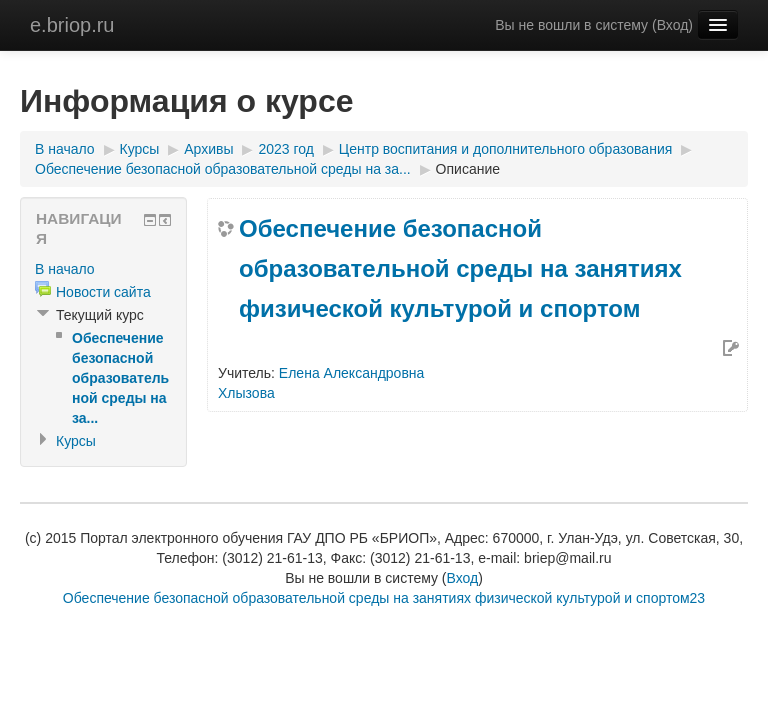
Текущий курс (100, 315)
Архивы (208, 149)
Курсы (140, 149)
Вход (673, 25)
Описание (468, 169)
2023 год (285, 149)
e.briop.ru (72, 25)
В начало (65, 149)
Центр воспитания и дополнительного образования (505, 149)
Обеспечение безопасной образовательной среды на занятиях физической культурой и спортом (460, 268)
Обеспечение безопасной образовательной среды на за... (223, 169)
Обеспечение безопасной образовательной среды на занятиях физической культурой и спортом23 (384, 598)
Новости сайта (103, 292)
